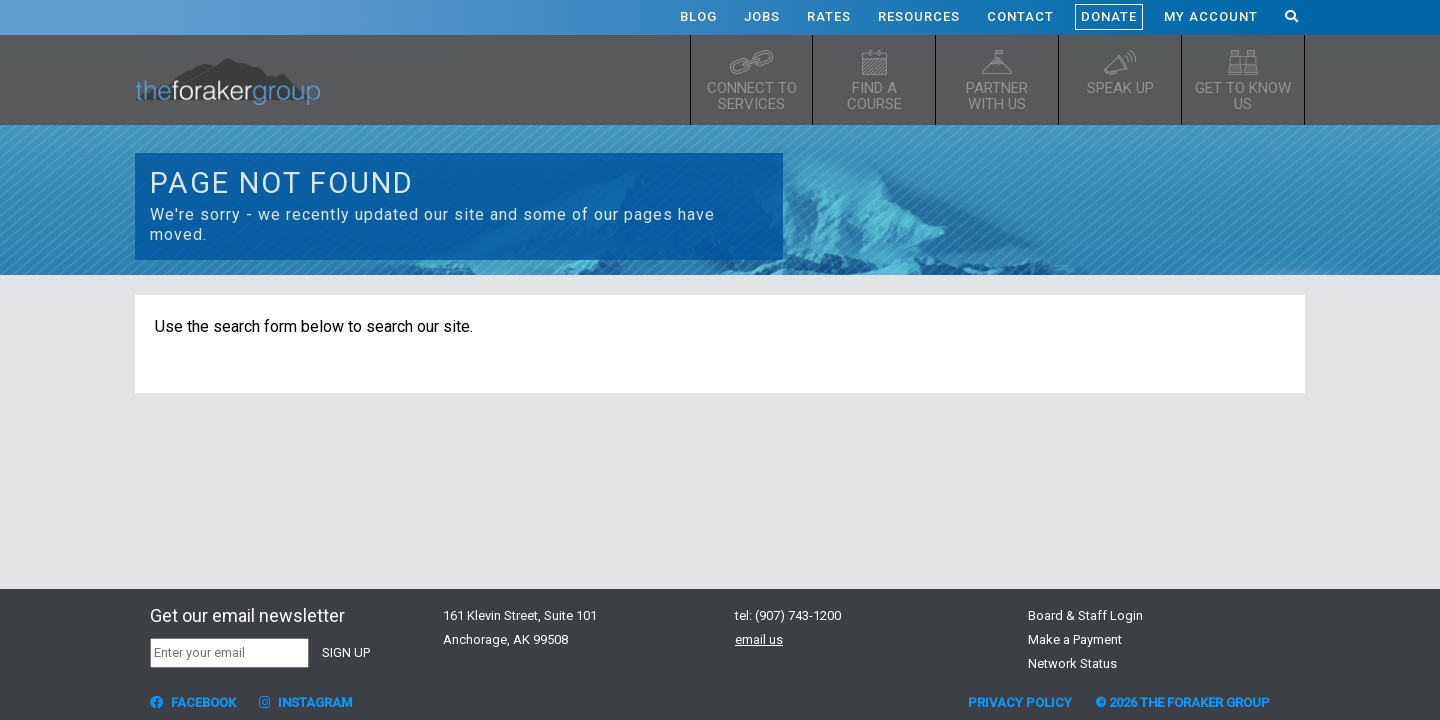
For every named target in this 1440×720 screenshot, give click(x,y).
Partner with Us (997, 96)
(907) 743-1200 (798, 615)
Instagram (305, 702)
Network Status (1072, 663)
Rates (829, 16)
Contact (1020, 16)
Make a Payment (1075, 639)
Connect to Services (752, 96)
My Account (1211, 16)
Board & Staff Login (1085, 615)
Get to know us (1243, 96)
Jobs (762, 16)
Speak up (1120, 88)
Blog (698, 16)
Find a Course (874, 96)
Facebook (193, 702)
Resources (919, 16)
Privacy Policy (1020, 702)
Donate (1109, 16)
